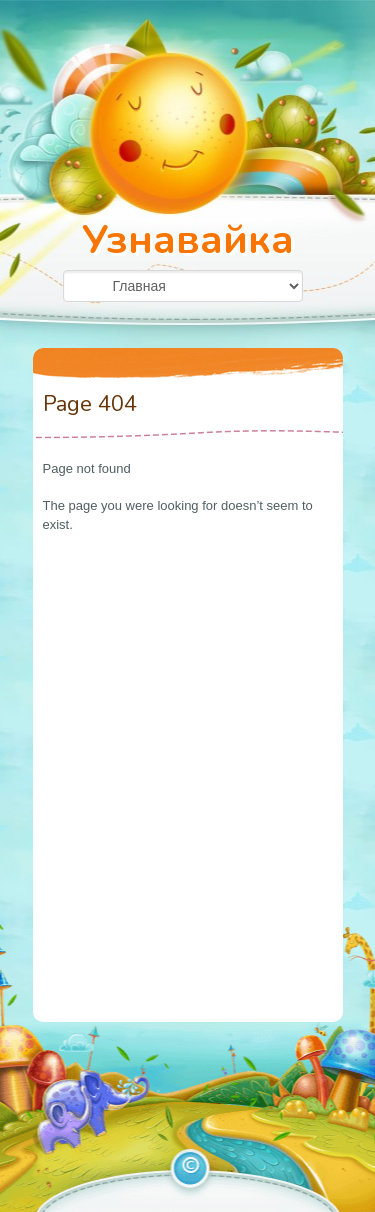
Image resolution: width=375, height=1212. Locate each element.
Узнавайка (188, 240)
